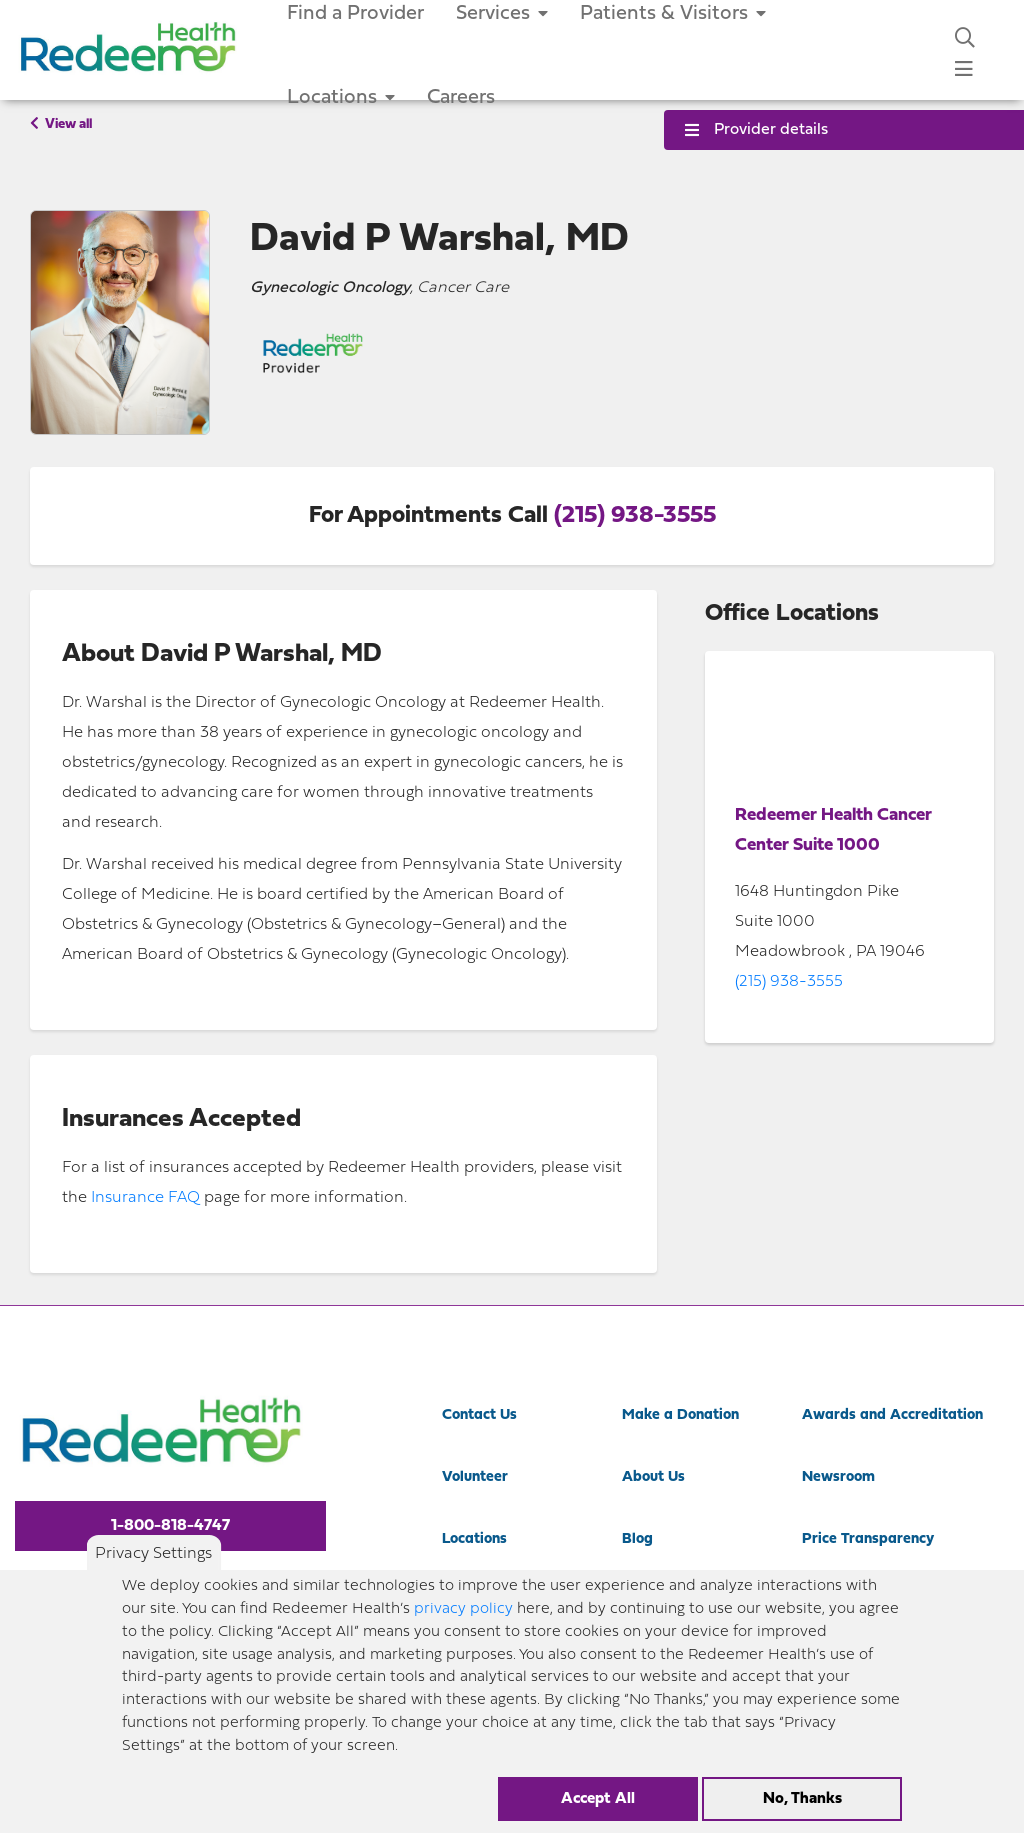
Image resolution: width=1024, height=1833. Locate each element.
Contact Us (479, 1415)
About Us (653, 1477)
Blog (637, 1539)
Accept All (598, 1799)
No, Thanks (802, 1799)
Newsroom (838, 1477)
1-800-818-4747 (170, 1526)
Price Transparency (868, 1539)
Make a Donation (680, 1415)
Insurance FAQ (145, 1198)
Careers (461, 98)
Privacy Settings (153, 1554)
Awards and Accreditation (892, 1415)
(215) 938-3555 (635, 516)
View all (61, 124)
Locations (341, 98)
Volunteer (475, 1477)
